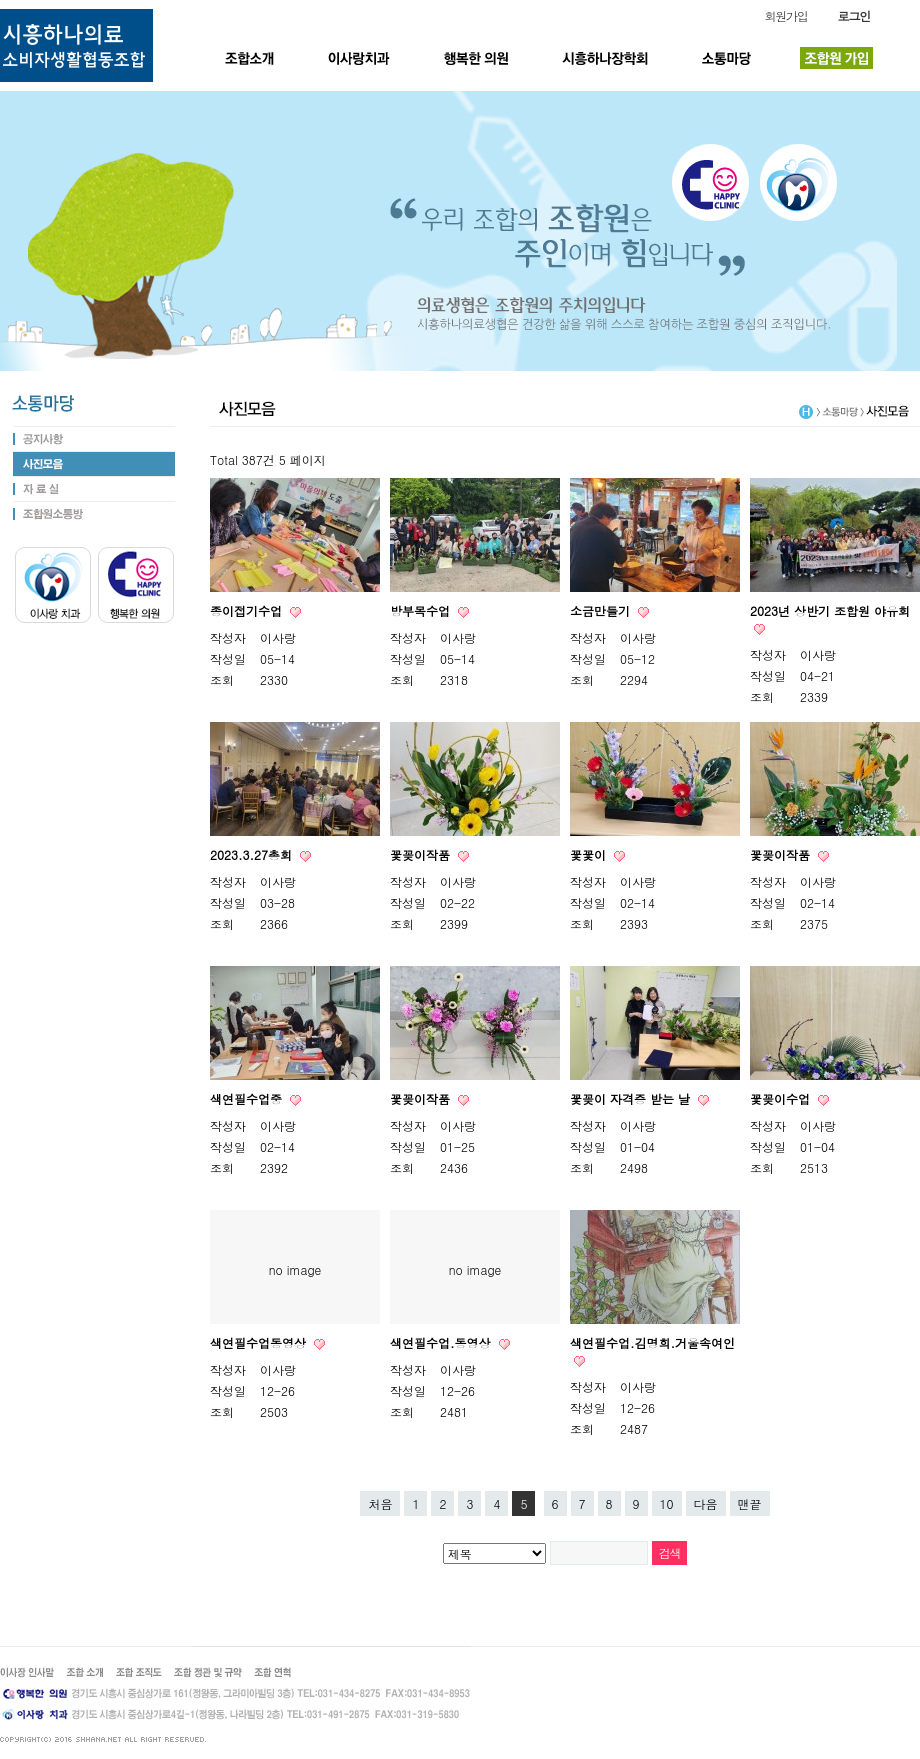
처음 (380, 1503)
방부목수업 (422, 610)
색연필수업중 (248, 1098)
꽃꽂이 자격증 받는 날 (632, 1098)
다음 (706, 1503)
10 (667, 1503)
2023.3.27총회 (253, 854)
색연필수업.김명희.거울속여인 (652, 1342)
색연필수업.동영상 (442, 1342)
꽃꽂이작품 (422, 854)
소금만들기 (602, 610)
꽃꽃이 (590, 854)
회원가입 (785, 15)
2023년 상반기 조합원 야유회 (830, 610)
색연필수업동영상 (260, 1342)
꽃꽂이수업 (782, 1098)
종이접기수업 (248, 610)
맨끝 (750, 1503)
